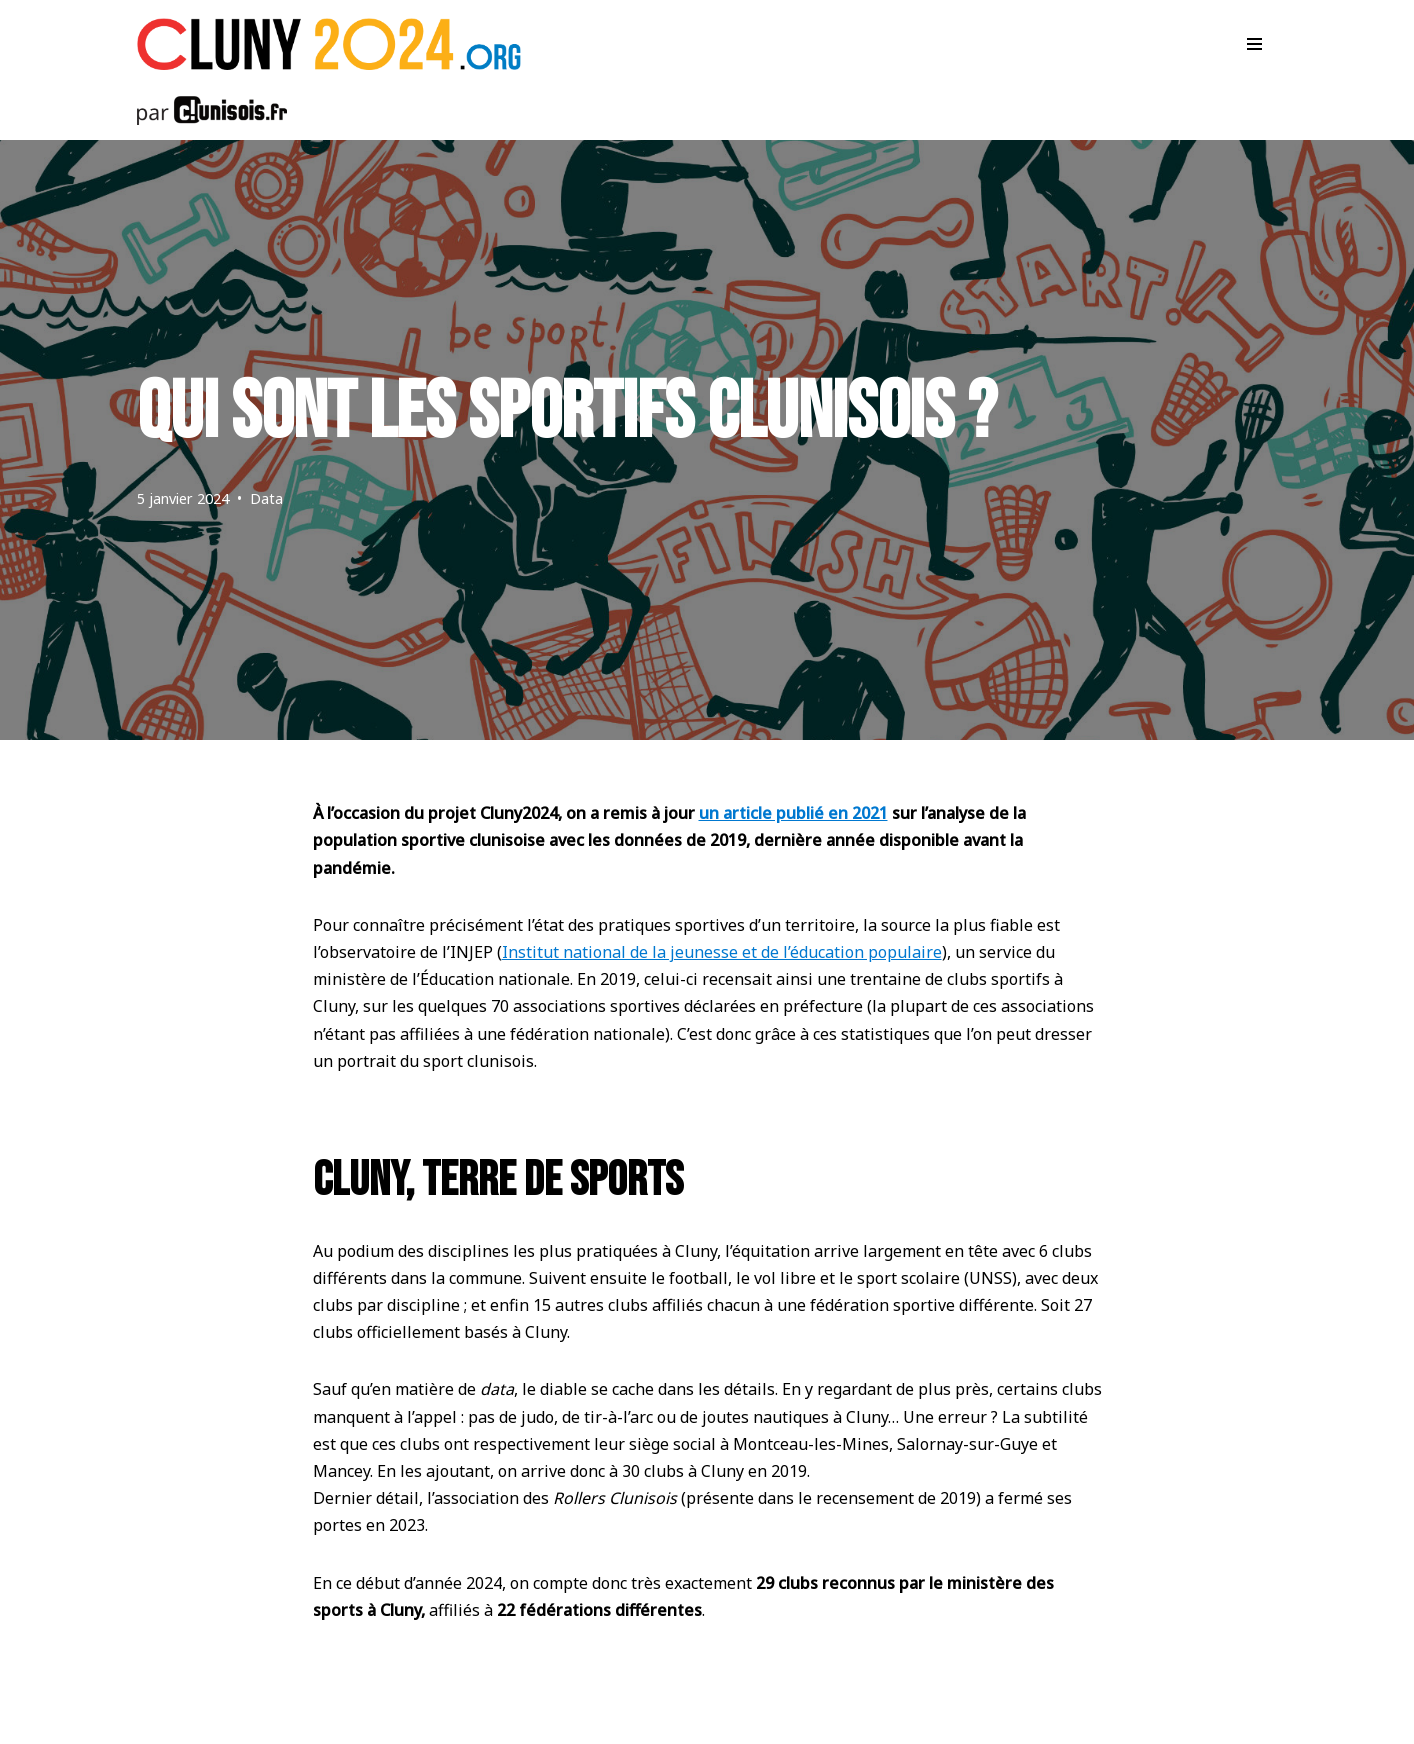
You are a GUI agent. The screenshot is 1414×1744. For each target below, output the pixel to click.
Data (266, 498)
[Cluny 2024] (329, 44)
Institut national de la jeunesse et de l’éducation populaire (722, 952)
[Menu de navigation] (1254, 44)
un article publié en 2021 (793, 813)
